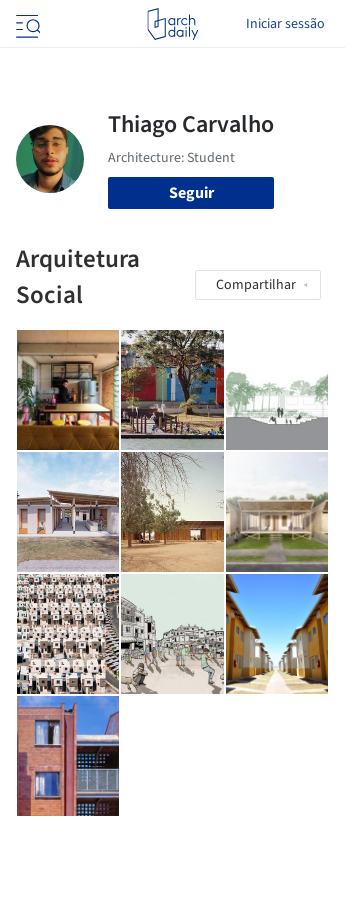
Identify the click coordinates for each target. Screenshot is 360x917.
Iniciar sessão (285, 24)
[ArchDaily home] (172, 24)
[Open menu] (26, 24)
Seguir (191, 193)
